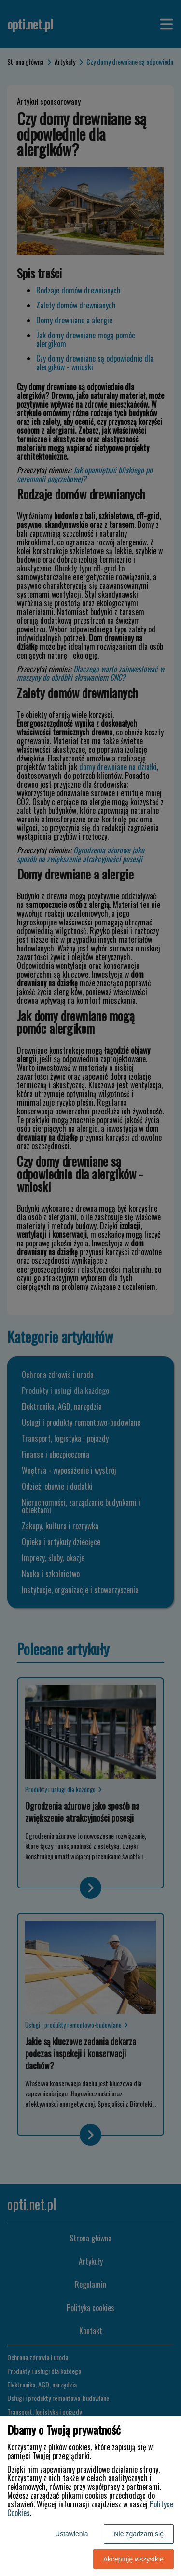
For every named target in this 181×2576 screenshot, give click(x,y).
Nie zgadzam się (139, 2534)
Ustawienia (71, 2534)
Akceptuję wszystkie (133, 2559)
